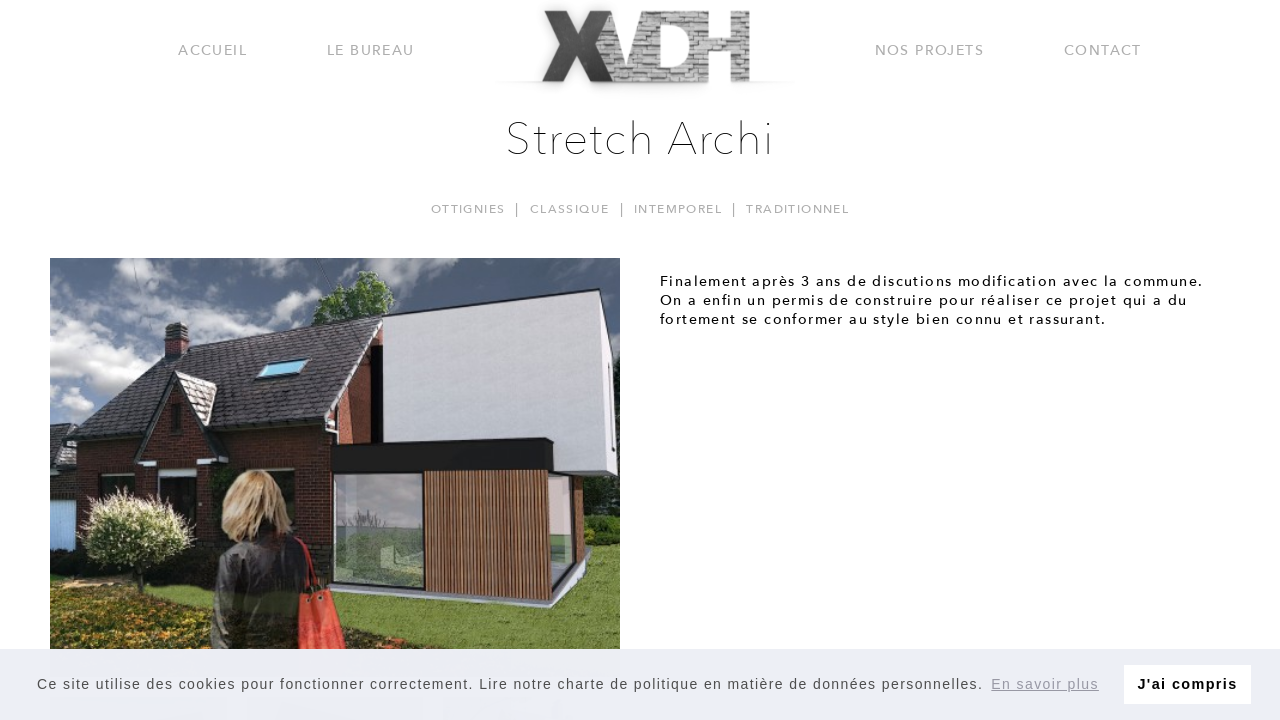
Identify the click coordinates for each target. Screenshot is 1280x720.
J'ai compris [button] (1187, 684)
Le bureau (371, 50)
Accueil (212, 50)
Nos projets (929, 50)
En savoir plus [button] (1045, 684)
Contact (1103, 50)
